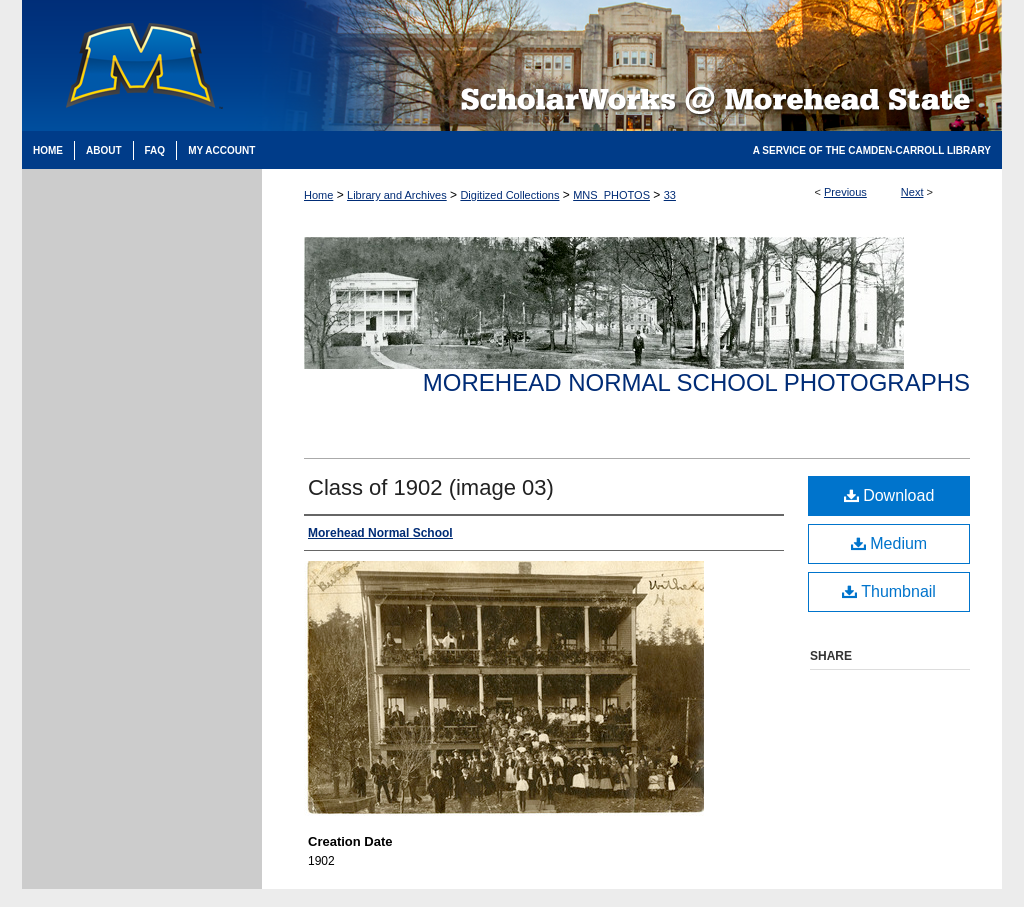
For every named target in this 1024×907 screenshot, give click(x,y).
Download (889, 495)
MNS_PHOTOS (611, 195)
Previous (845, 192)
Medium (889, 543)
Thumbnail (889, 591)
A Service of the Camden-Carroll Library (872, 150)
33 (670, 195)
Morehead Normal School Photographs (696, 382)
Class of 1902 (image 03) (431, 487)
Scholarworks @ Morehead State (632, 65)
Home (318, 195)
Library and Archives (397, 195)
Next (912, 192)
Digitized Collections (509, 195)
